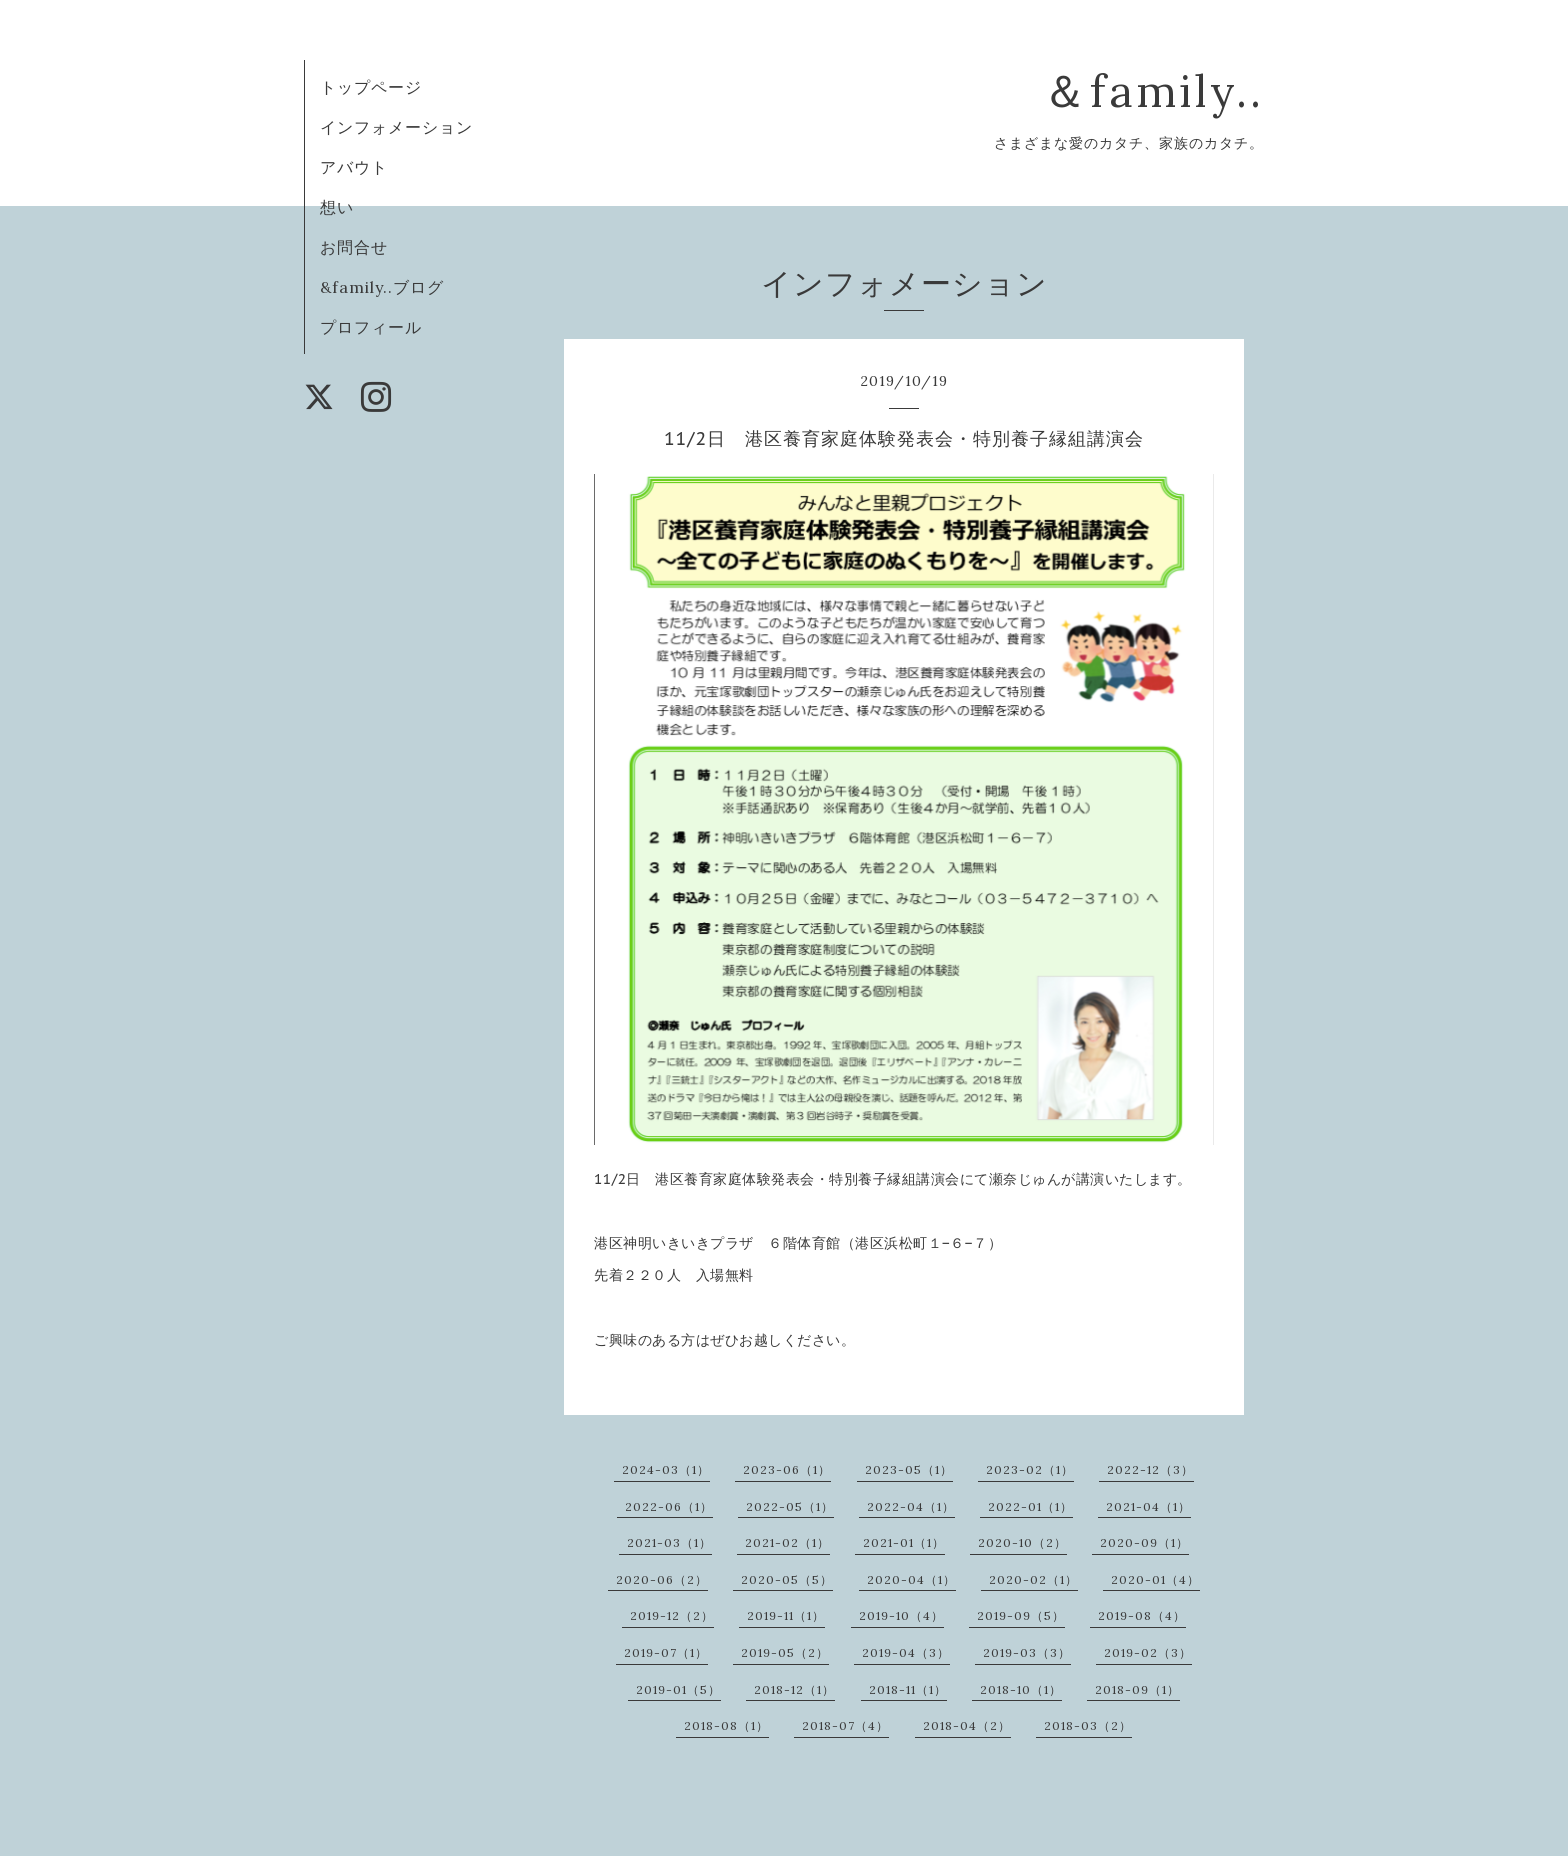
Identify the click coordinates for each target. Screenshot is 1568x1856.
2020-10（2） (1022, 1542)
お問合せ (354, 247)
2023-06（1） (787, 1469)
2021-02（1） (787, 1542)
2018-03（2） (1088, 1725)
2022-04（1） (911, 1506)
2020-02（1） (1033, 1579)
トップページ (371, 87)
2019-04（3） (906, 1652)
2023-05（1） (909, 1469)
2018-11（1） (908, 1689)
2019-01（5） (678, 1689)
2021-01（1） (904, 1542)
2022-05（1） (790, 1506)
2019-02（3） (1148, 1652)
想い (337, 207)
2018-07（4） (845, 1725)
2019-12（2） (672, 1615)
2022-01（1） (1030, 1506)
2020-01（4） (1155, 1579)
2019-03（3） (1027, 1652)
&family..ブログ (382, 287)
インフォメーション (396, 127)
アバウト (354, 167)
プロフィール (371, 327)
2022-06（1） (669, 1506)
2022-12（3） (1150, 1469)
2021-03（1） (669, 1542)
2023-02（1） (1030, 1469)
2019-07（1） (666, 1652)
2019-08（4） (1142, 1615)
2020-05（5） (787, 1579)
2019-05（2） (785, 1652)
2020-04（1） (911, 1579)
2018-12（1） (794, 1689)
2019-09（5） (1021, 1615)
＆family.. (1153, 90)
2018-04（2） (967, 1725)
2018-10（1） (1021, 1689)
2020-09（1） (1144, 1542)
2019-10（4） (901, 1615)
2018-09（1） (1137, 1689)
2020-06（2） (662, 1579)
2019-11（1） (786, 1615)
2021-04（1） (1148, 1506)
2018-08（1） (726, 1725)
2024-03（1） (666, 1469)
